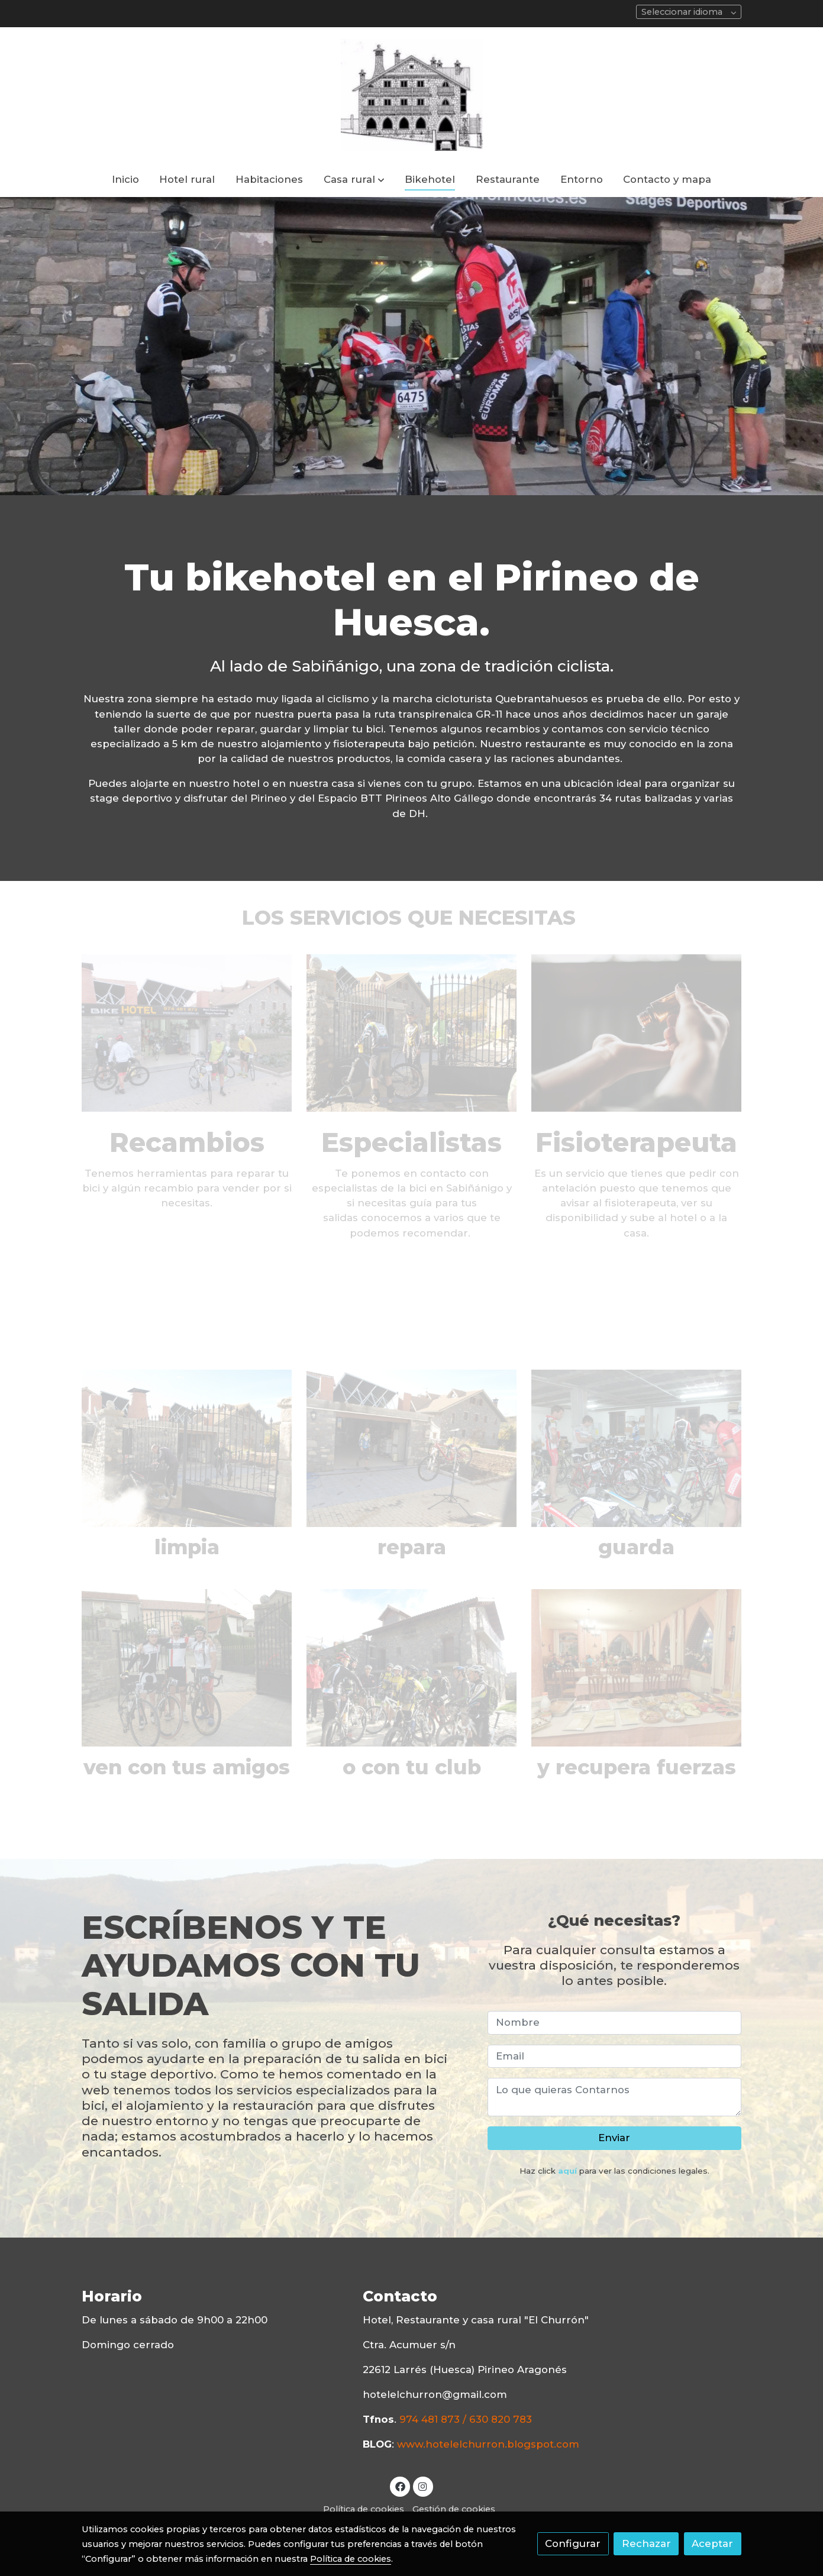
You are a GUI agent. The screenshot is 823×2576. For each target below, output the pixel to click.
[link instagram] (423, 2486)
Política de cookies (363, 2509)
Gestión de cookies (453, 2509)
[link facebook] (400, 2486)
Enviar (614, 2138)
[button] (354, 180)
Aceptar (712, 2543)
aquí (567, 2170)
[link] (411, 95)
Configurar (573, 2543)
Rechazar (646, 2543)
